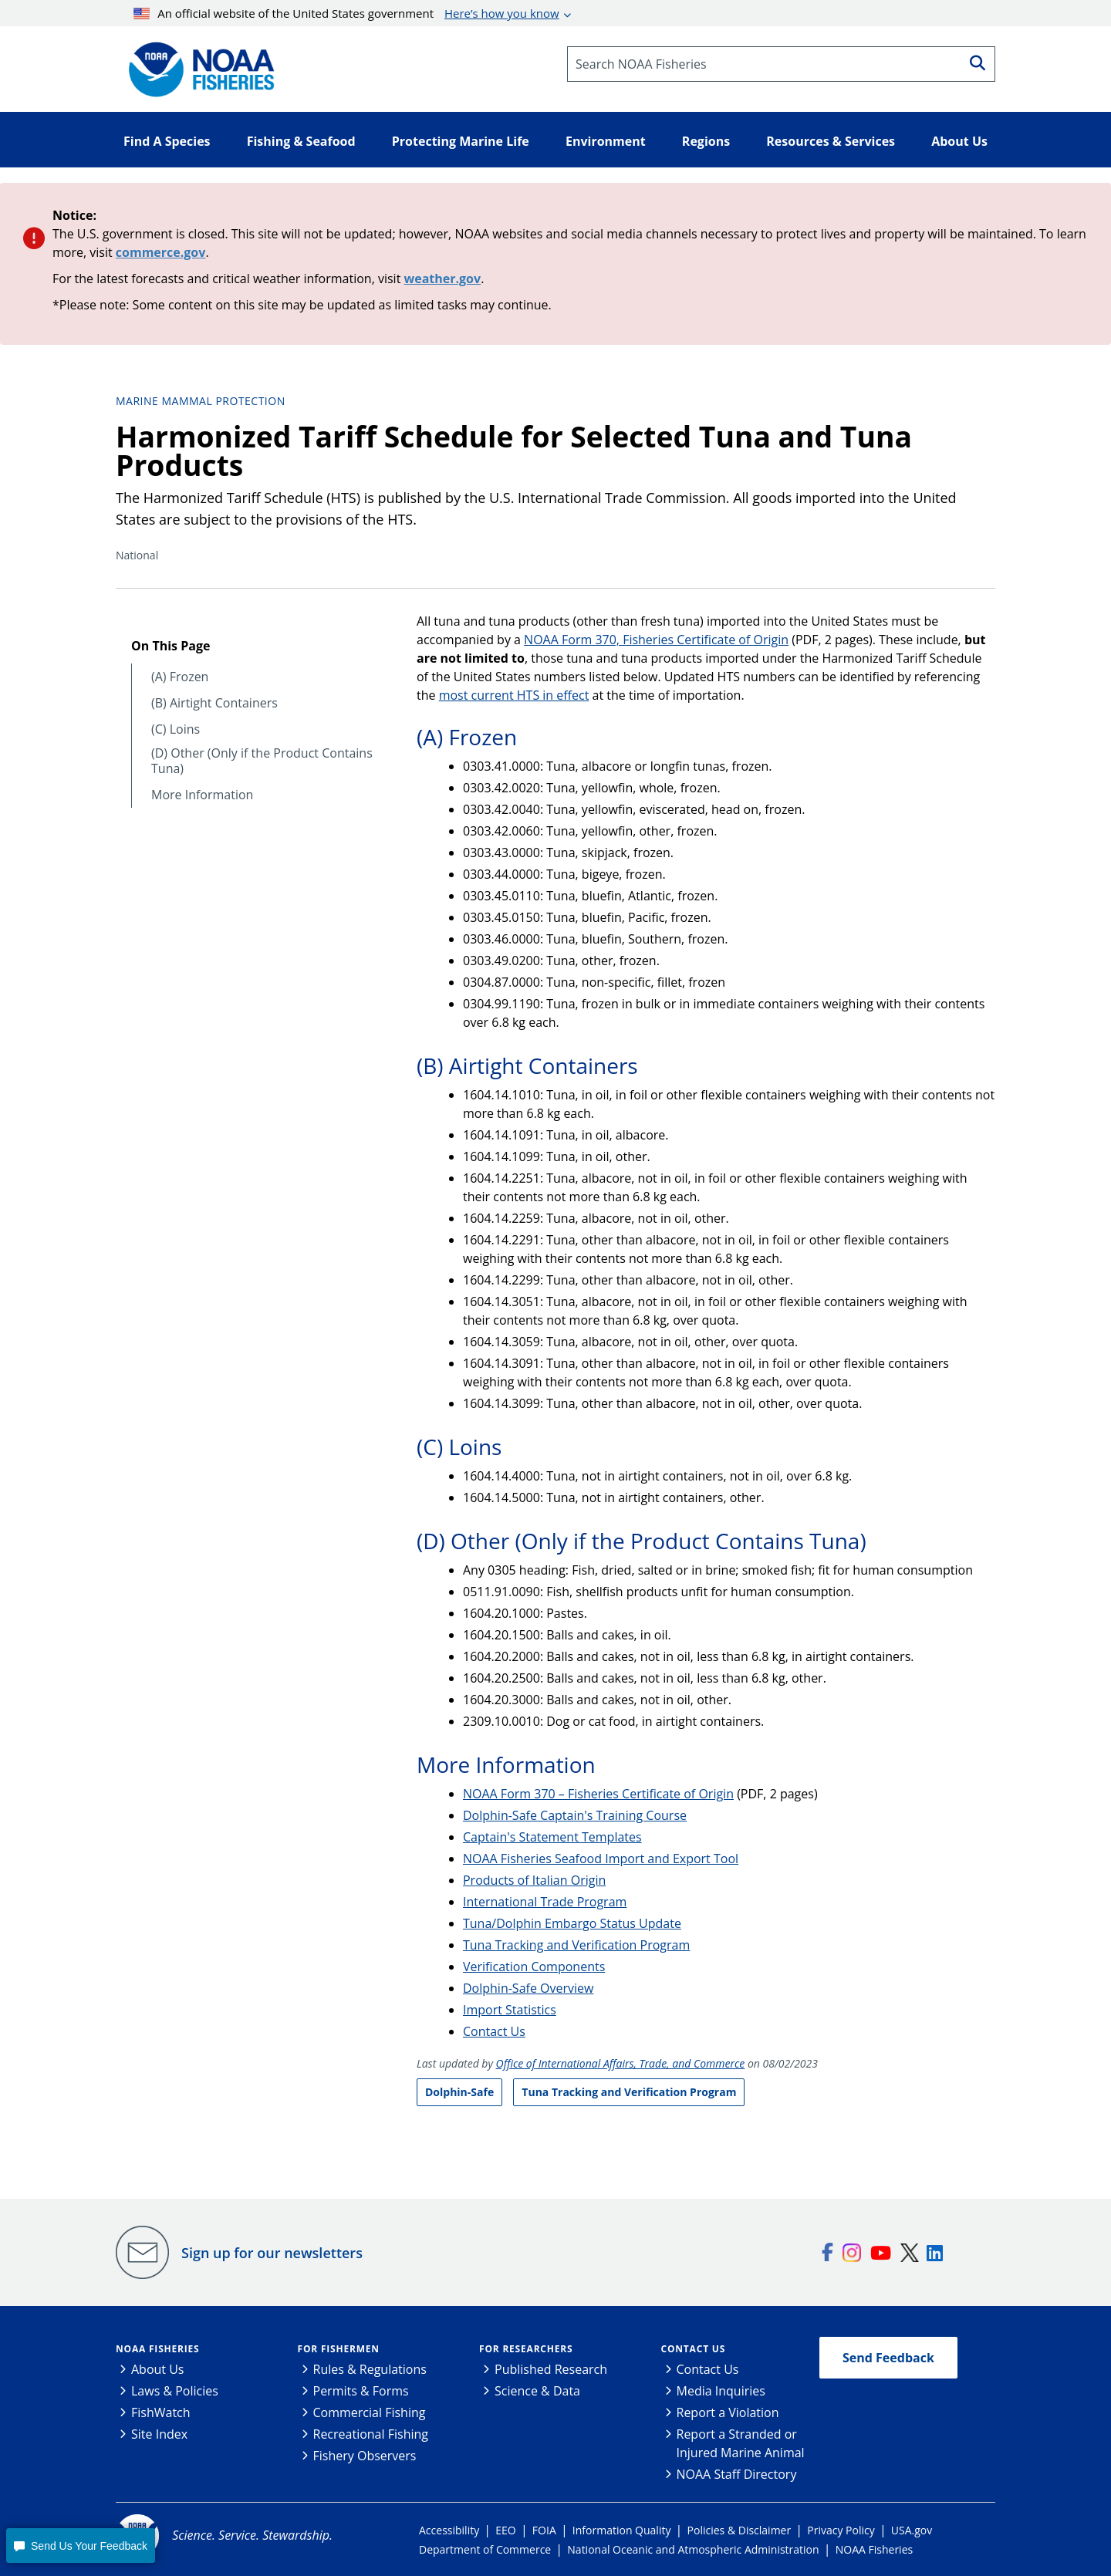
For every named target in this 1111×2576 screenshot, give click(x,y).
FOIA (544, 2530)
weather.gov (442, 278)
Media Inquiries (721, 2390)
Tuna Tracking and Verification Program (576, 1944)
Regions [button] (706, 141)
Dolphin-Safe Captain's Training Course (575, 1815)
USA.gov (911, 2530)
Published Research (551, 2369)
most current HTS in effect (514, 695)
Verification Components (534, 1966)
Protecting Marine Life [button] (460, 141)
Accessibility (449, 2530)
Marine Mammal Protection (200, 400)
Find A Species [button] (167, 141)
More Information (202, 795)
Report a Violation (728, 2412)
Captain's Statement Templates (552, 1836)
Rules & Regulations (370, 2369)
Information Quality (621, 2530)
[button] (80, 2545)
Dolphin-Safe (459, 2092)
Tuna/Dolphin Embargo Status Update (572, 1923)
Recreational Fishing (370, 2434)
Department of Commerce (485, 2549)
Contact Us (494, 2031)
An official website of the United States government (346, 13)
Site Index (159, 2434)
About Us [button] (959, 141)
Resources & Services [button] (830, 141)
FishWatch (161, 2412)
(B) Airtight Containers (214, 703)
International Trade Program (544, 1901)
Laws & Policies (174, 2390)
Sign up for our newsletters (272, 2252)
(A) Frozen (179, 677)
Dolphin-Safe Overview (528, 1988)
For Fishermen (339, 2348)
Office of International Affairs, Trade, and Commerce (620, 2063)
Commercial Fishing (369, 2412)
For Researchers (525, 2348)
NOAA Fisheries (157, 2348)
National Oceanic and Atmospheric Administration (693, 2549)
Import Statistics (509, 2009)
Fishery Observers (365, 2455)
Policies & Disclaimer (739, 2530)
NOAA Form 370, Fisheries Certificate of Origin (656, 639)
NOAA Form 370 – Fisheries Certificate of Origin (598, 1793)
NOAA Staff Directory (737, 2474)
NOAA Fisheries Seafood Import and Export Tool (600, 1858)
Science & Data (537, 2390)
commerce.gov (161, 252)
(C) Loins (175, 729)
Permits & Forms (361, 2390)
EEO (505, 2530)
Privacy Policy (840, 2530)
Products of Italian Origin (534, 1880)
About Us (157, 2369)
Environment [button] (606, 141)
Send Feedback (888, 2357)
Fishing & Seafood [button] (301, 141)
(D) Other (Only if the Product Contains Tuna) (262, 760)
